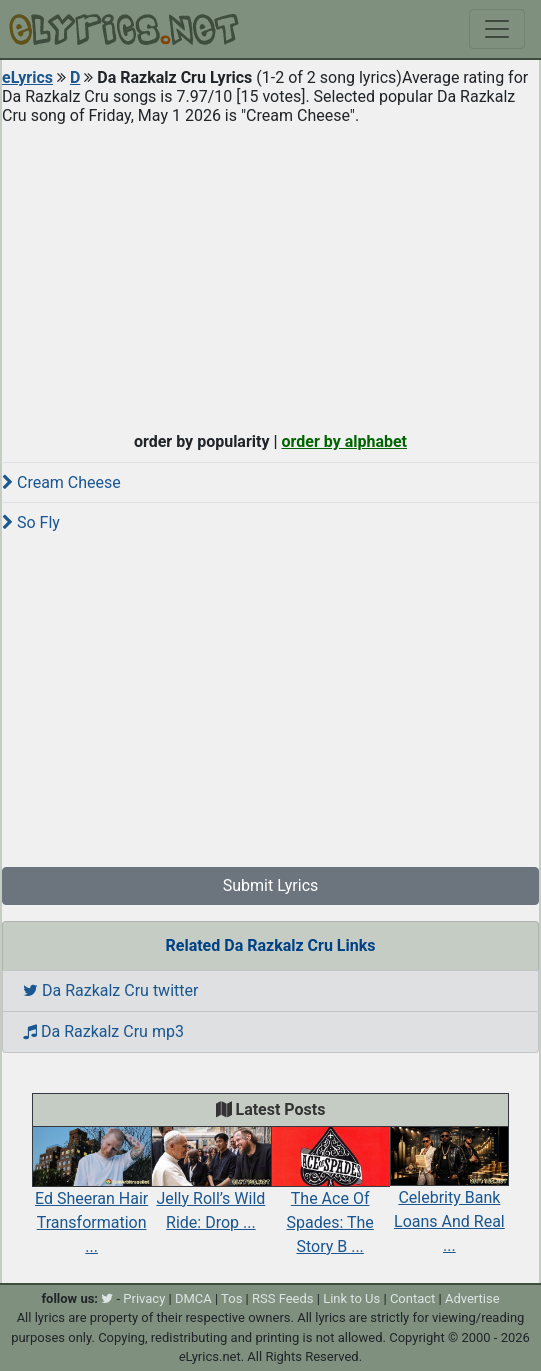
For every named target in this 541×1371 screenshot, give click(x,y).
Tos (231, 1298)
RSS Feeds (283, 1298)
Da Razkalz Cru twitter (110, 990)
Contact (412, 1298)
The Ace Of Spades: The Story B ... (330, 1200)
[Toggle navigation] (497, 29)
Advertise (472, 1298)
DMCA (193, 1298)
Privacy (144, 1298)
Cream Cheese (61, 482)
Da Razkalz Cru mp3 (103, 1031)
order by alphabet (344, 441)
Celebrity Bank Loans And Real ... (449, 1200)
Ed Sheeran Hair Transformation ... (91, 1200)
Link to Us (351, 1298)
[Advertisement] (270, 274)
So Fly (31, 522)
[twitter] (107, 1298)
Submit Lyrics (271, 885)
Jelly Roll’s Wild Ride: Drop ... (210, 1188)
